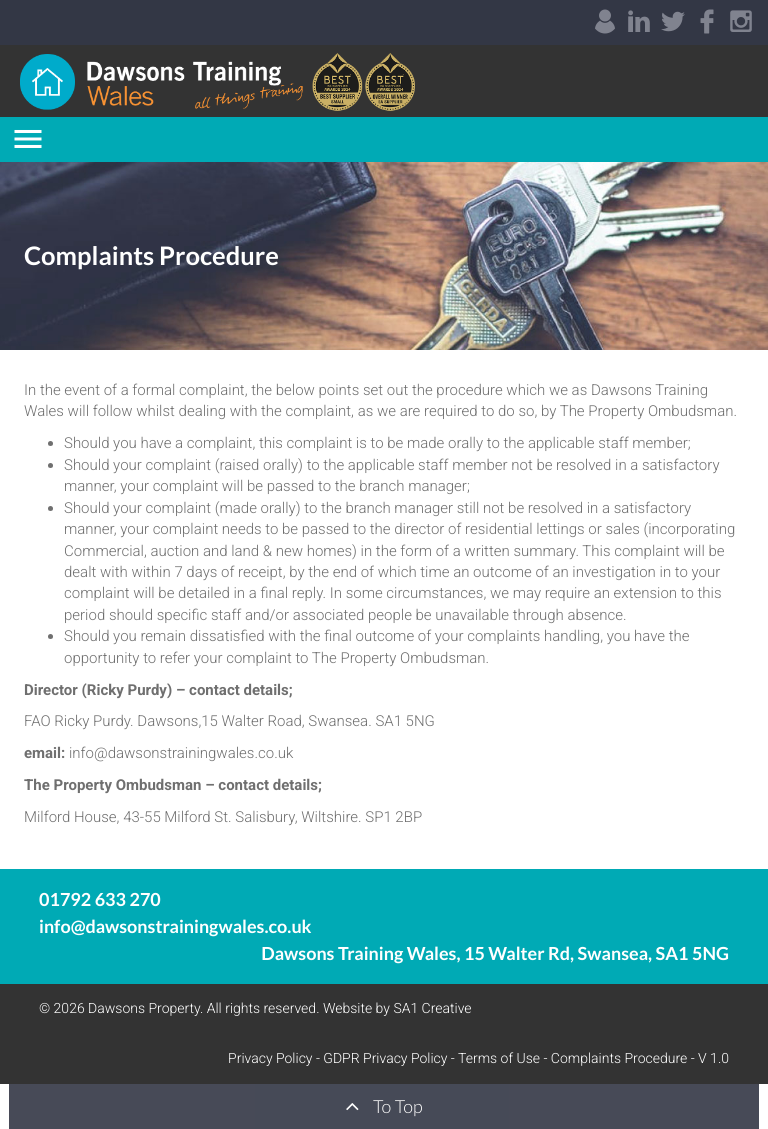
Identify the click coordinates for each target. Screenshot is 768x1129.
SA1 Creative (432, 1009)
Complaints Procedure (619, 1059)
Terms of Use (499, 1059)
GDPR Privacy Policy (385, 1059)
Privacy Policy (270, 1059)
